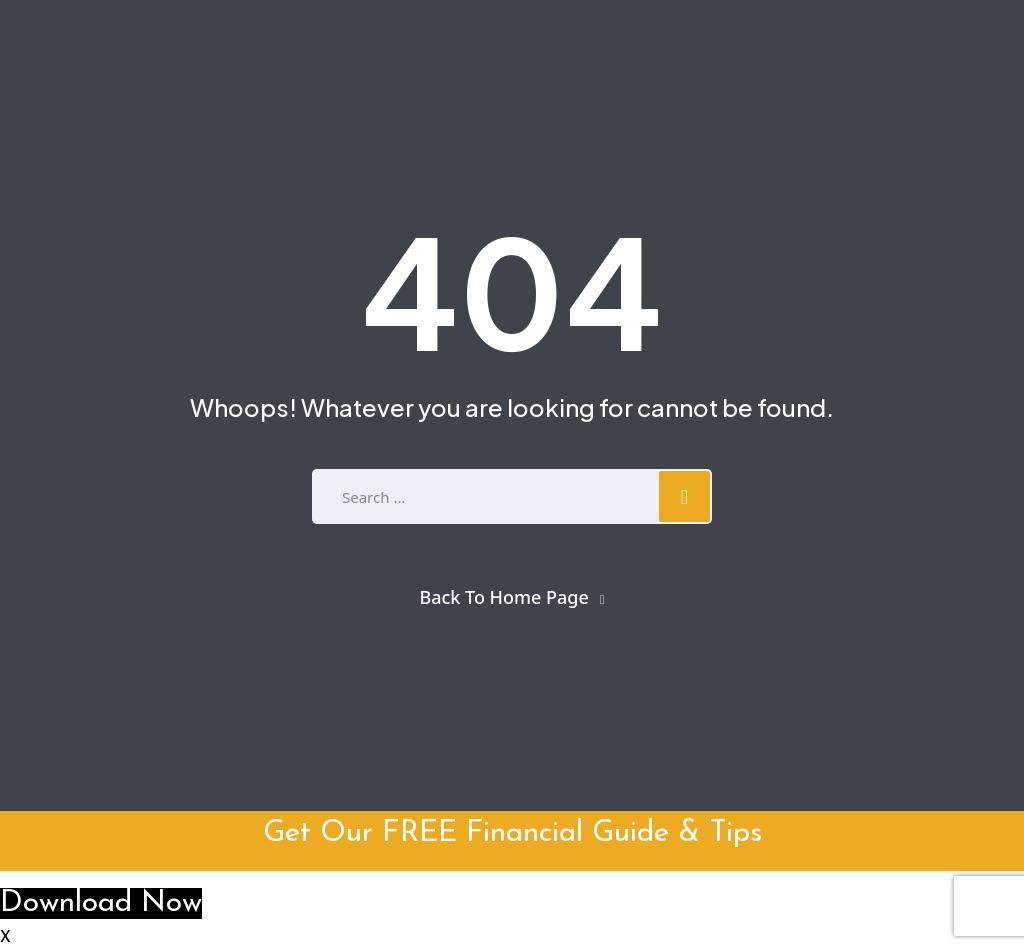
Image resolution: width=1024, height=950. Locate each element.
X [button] (5, 938)
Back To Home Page (503, 597)
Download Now (101, 903)
